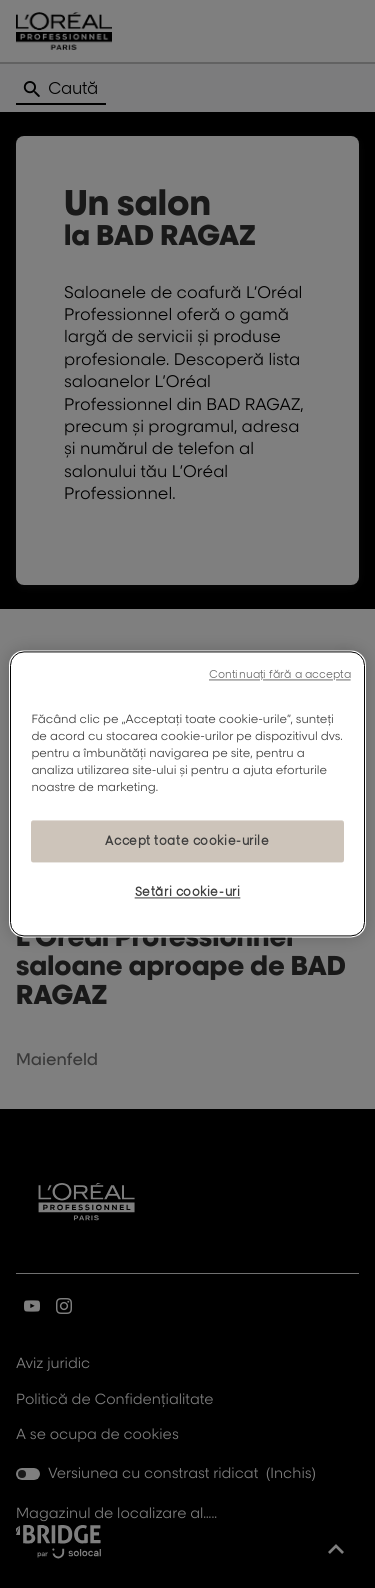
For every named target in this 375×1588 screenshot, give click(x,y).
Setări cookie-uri (188, 892)
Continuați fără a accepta (280, 674)
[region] (187, 793)
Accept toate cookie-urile (187, 841)
